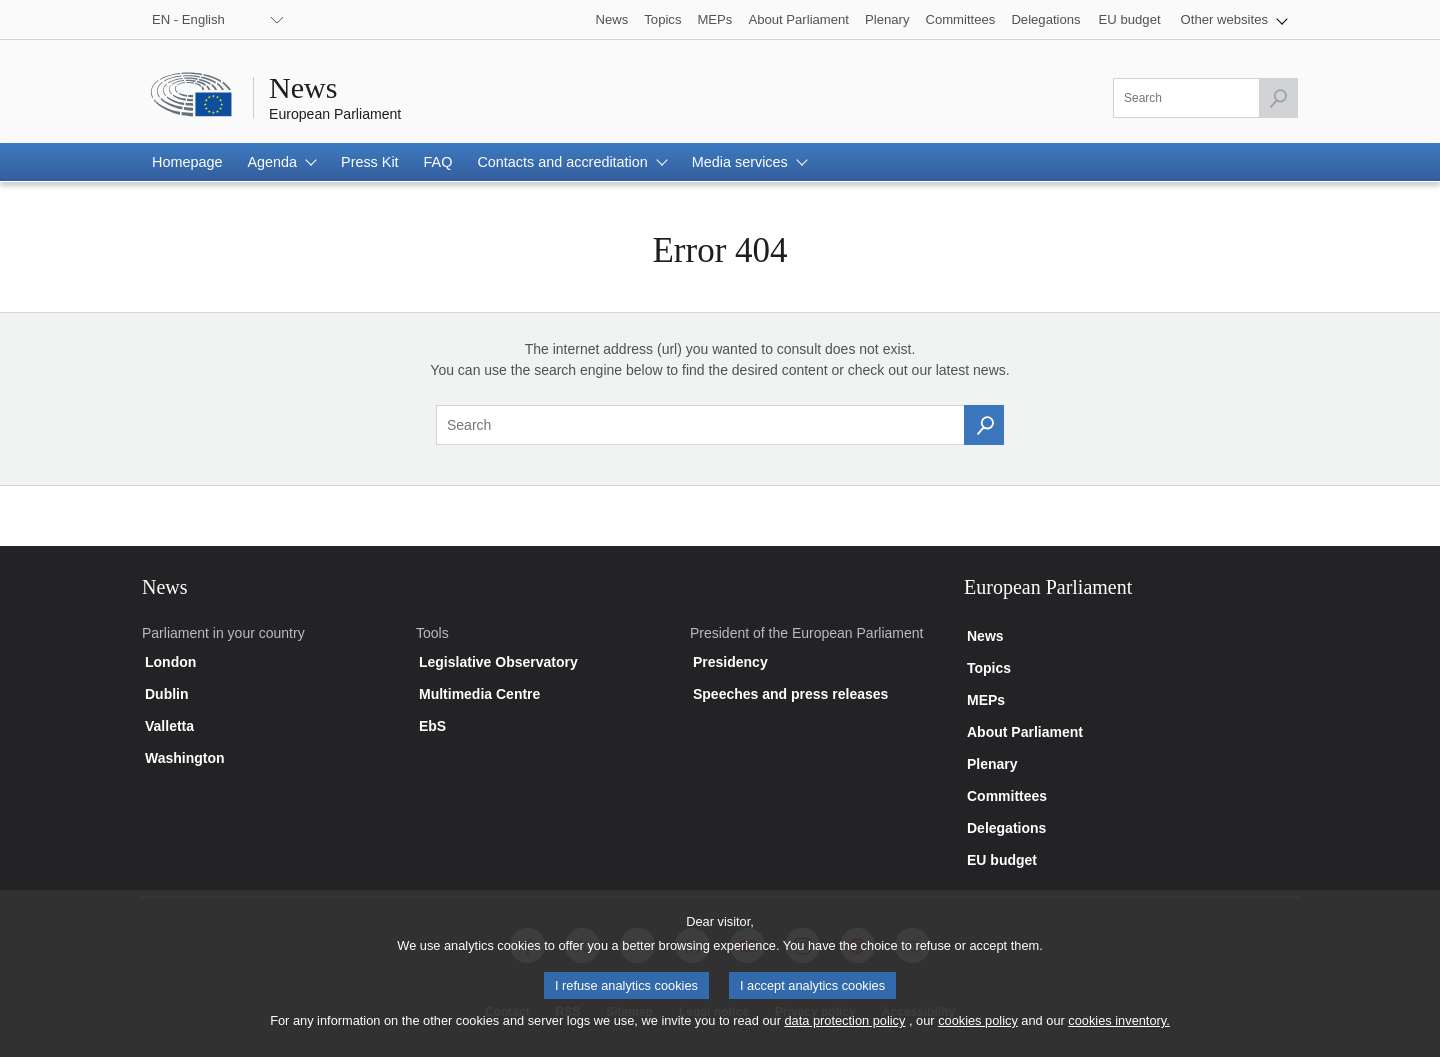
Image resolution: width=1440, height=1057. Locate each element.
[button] (1234, 19)
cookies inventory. (1118, 1033)
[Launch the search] (1278, 98)
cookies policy (978, 1033)
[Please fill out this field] (1205, 98)
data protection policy (844, 1033)
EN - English (188, 19)
